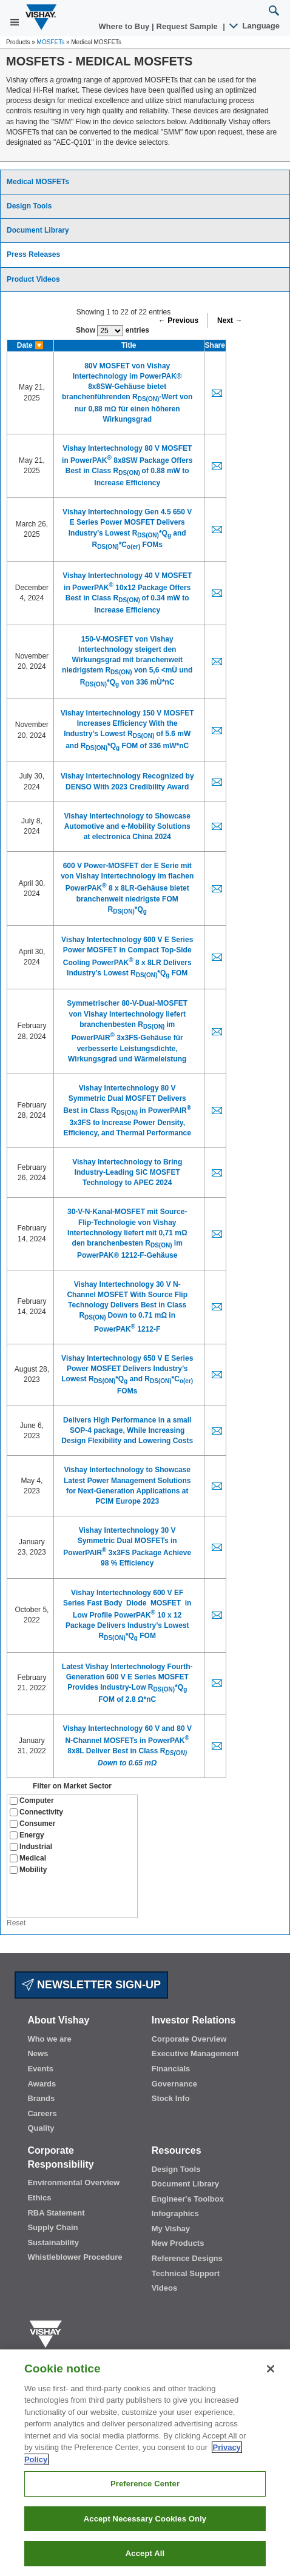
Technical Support (186, 2273)
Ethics (39, 2197)
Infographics (175, 2213)
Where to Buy (125, 26)
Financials (171, 2068)
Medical (28, 1858)
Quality (40, 2128)
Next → (229, 320)
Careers (41, 2113)
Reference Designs (187, 2258)
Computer (32, 1800)
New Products (178, 2243)
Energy (27, 1835)
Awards (41, 2083)
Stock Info (171, 2098)
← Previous (178, 320)
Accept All (145, 2553)
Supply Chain (52, 2227)
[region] (145, 2462)
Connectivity (36, 1812)
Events (40, 2068)
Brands (41, 2098)
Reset (16, 1923)
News (37, 2053)
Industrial (31, 1846)
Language (255, 25)
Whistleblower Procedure (74, 2257)
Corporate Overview (189, 2038)
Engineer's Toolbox (188, 2198)
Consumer (32, 1823)
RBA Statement (55, 2212)
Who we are (49, 2038)
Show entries (112, 330)
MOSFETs (51, 42)
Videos (164, 2287)
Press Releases (33, 254)
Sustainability (53, 2242)
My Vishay (171, 2228)
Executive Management (195, 2053)
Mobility (28, 1869)
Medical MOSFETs (38, 182)
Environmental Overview (73, 2182)
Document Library (38, 230)
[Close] (270, 2368)
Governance (174, 2083)
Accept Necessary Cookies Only (145, 2518)
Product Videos (33, 279)
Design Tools (29, 206)
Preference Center (145, 2483)
